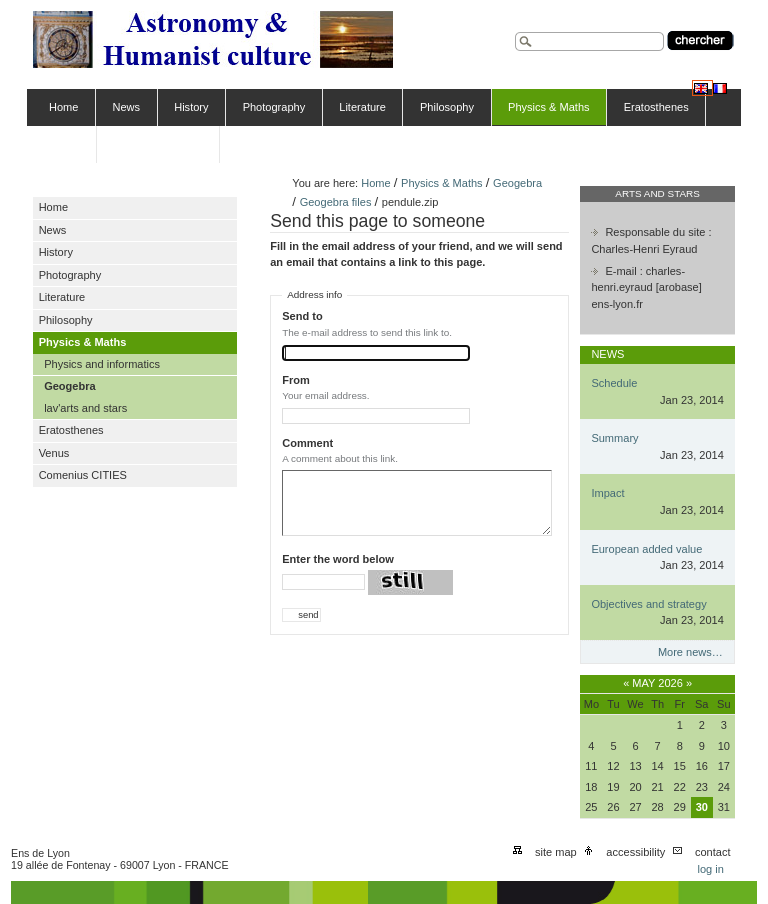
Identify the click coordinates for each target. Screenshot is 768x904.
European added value (646, 549)
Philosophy (447, 107)
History (191, 107)
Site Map (556, 852)
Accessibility (635, 852)
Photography (274, 107)
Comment (307, 443)
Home (63, 107)
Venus (64, 144)
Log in (710, 869)
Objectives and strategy (648, 604)
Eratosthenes (656, 107)
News (127, 107)
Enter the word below (338, 559)
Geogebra (517, 183)
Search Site (514, 29)
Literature (362, 107)
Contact (713, 852)
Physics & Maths (549, 107)
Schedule (614, 383)
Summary (614, 438)
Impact (607, 493)
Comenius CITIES (158, 144)
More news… (690, 652)
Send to (302, 316)
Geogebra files (336, 202)
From (296, 380)
